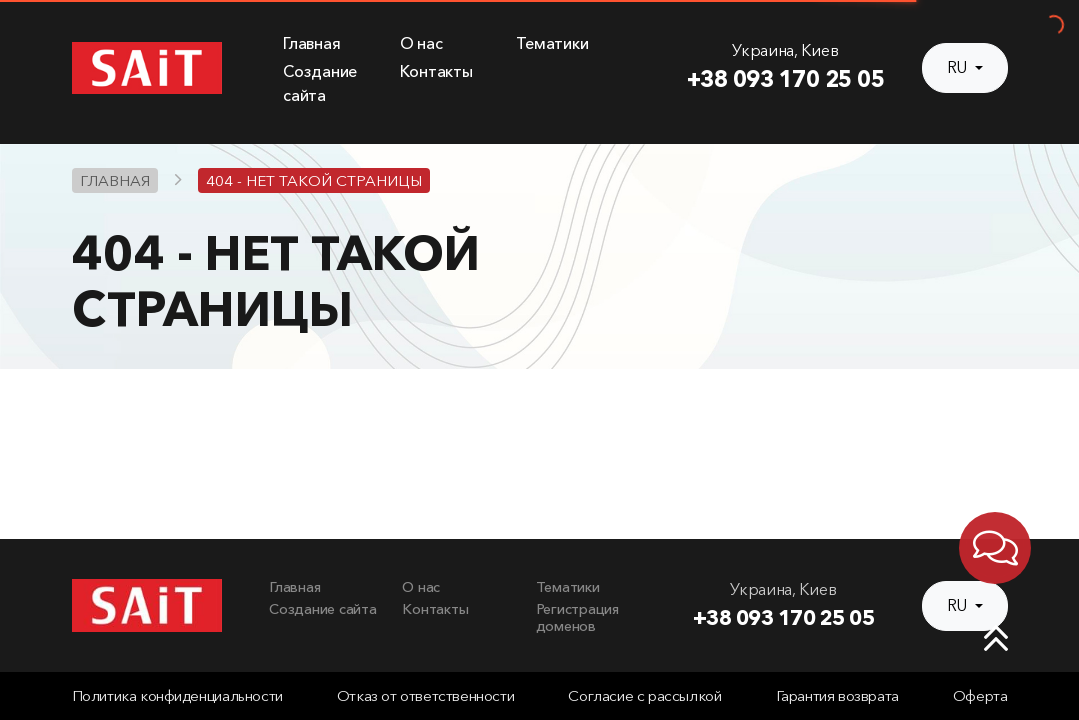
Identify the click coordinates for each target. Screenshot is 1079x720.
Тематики (552, 43)
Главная (311, 43)
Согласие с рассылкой (644, 696)
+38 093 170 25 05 (786, 79)
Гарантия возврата (837, 696)
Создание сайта (323, 609)
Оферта (980, 696)
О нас (421, 43)
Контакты (436, 71)
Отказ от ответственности (425, 696)
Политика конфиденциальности (177, 696)
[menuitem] (329, 44)
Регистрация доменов (577, 618)
